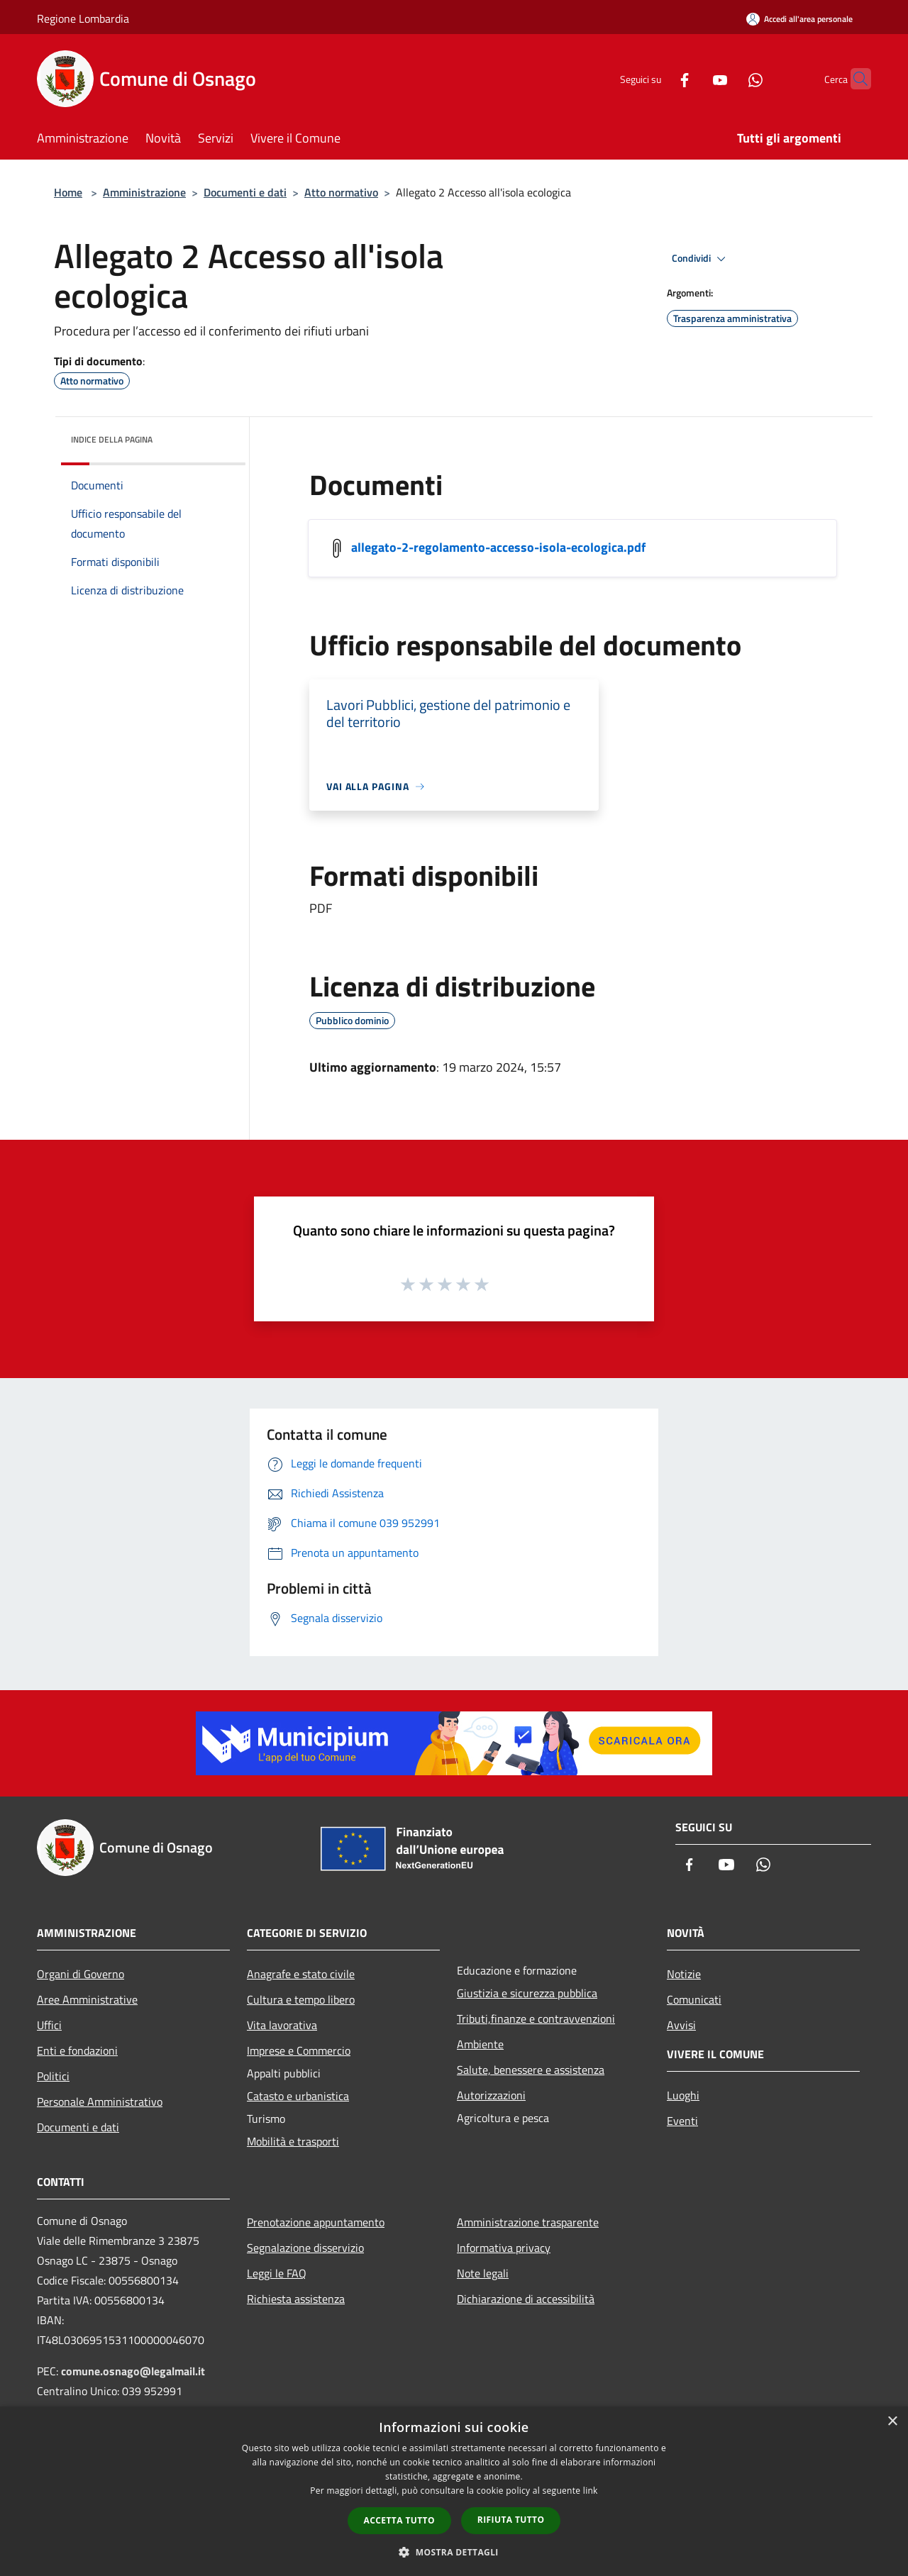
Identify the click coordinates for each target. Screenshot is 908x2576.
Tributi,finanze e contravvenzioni (536, 2018)
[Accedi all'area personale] (799, 18)
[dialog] (454, 2491)
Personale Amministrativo (99, 2101)
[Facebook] (657, 78)
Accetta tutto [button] (399, 2520)
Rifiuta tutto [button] (511, 2520)
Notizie (684, 1973)
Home (68, 192)
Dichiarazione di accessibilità (525, 2298)
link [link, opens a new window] (590, 2491)
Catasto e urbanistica (298, 2095)
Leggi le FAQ (276, 2273)
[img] (215, 436)
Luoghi (683, 2095)
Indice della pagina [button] (112, 439)
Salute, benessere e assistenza (530, 2069)
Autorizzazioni (491, 2095)
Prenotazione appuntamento (315, 2222)
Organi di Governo (80, 1973)
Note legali (483, 2273)
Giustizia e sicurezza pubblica (527, 1993)
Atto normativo (341, 192)
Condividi (701, 258)
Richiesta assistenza (296, 2298)
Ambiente (480, 2044)
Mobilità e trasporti (293, 2141)
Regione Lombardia (83, 18)
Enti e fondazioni (77, 2050)
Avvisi (681, 2024)
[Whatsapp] (728, 78)
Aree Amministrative (87, 1999)
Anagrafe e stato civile (301, 1973)
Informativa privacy (503, 2247)
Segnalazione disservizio (305, 2247)
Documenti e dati (245, 192)
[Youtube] (692, 78)
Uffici (49, 2024)
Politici (53, 2075)
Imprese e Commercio (298, 2050)
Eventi (682, 2120)
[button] (454, 2552)
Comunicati (694, 1999)
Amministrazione (144, 192)
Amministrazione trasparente (528, 2222)
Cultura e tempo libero (301, 1999)
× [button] (892, 2421)
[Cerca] (854, 79)
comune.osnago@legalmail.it (133, 2371)
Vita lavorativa (282, 2024)
